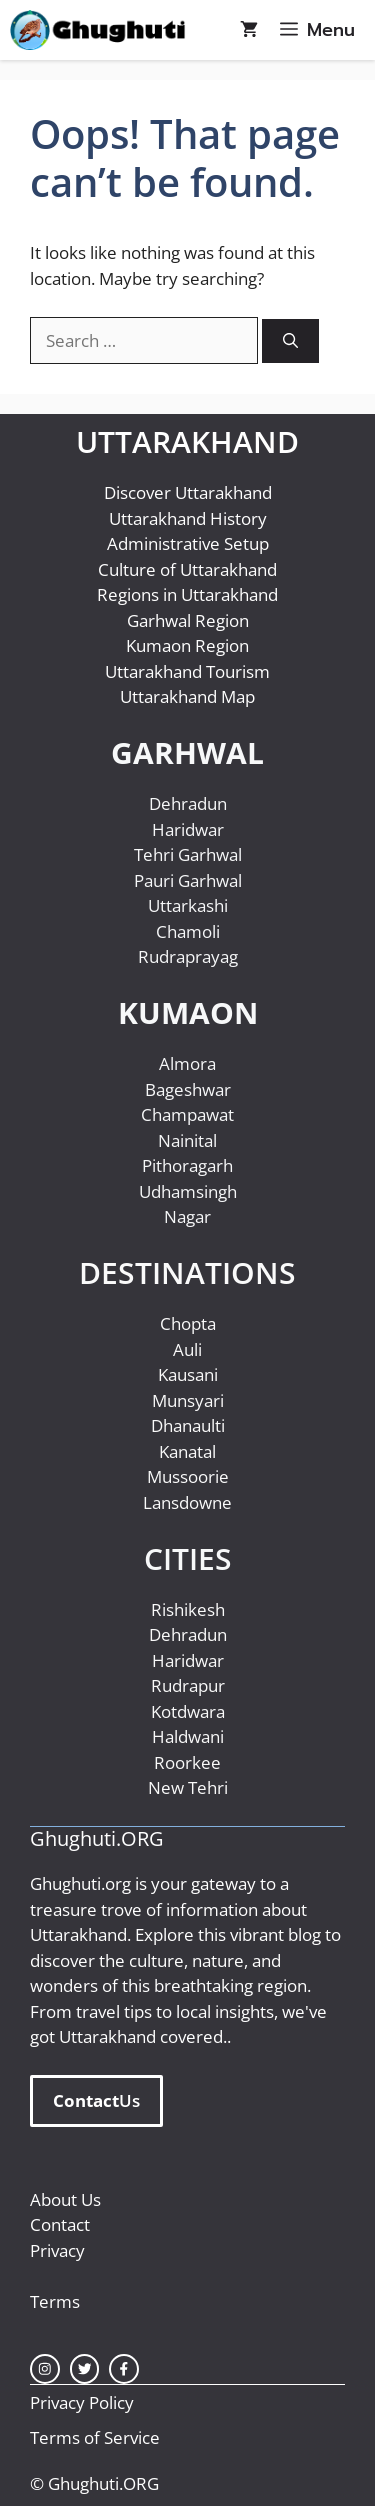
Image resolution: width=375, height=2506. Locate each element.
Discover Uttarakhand (188, 492)
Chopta (188, 1323)
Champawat (187, 1114)
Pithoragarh (187, 1165)
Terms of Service (95, 2437)
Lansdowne (187, 1502)
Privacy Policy (82, 2402)
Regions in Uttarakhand (187, 594)
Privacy (57, 2250)
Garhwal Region (188, 620)
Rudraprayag (188, 956)
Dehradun (188, 803)
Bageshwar (188, 1089)
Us (96, 2101)
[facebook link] (124, 2369)
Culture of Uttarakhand (187, 569)
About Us (65, 2199)
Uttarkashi (188, 905)
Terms (55, 2301)
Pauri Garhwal (188, 880)
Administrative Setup (188, 543)
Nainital (187, 1140)
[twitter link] (85, 2369)
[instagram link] (45, 2369)
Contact (60, 2224)
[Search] (290, 341)
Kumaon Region (187, 645)
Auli (187, 1349)
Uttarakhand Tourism (187, 671)
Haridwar (188, 829)
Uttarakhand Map (187, 696)
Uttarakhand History (188, 518)
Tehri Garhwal (188, 854)
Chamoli (188, 931)
